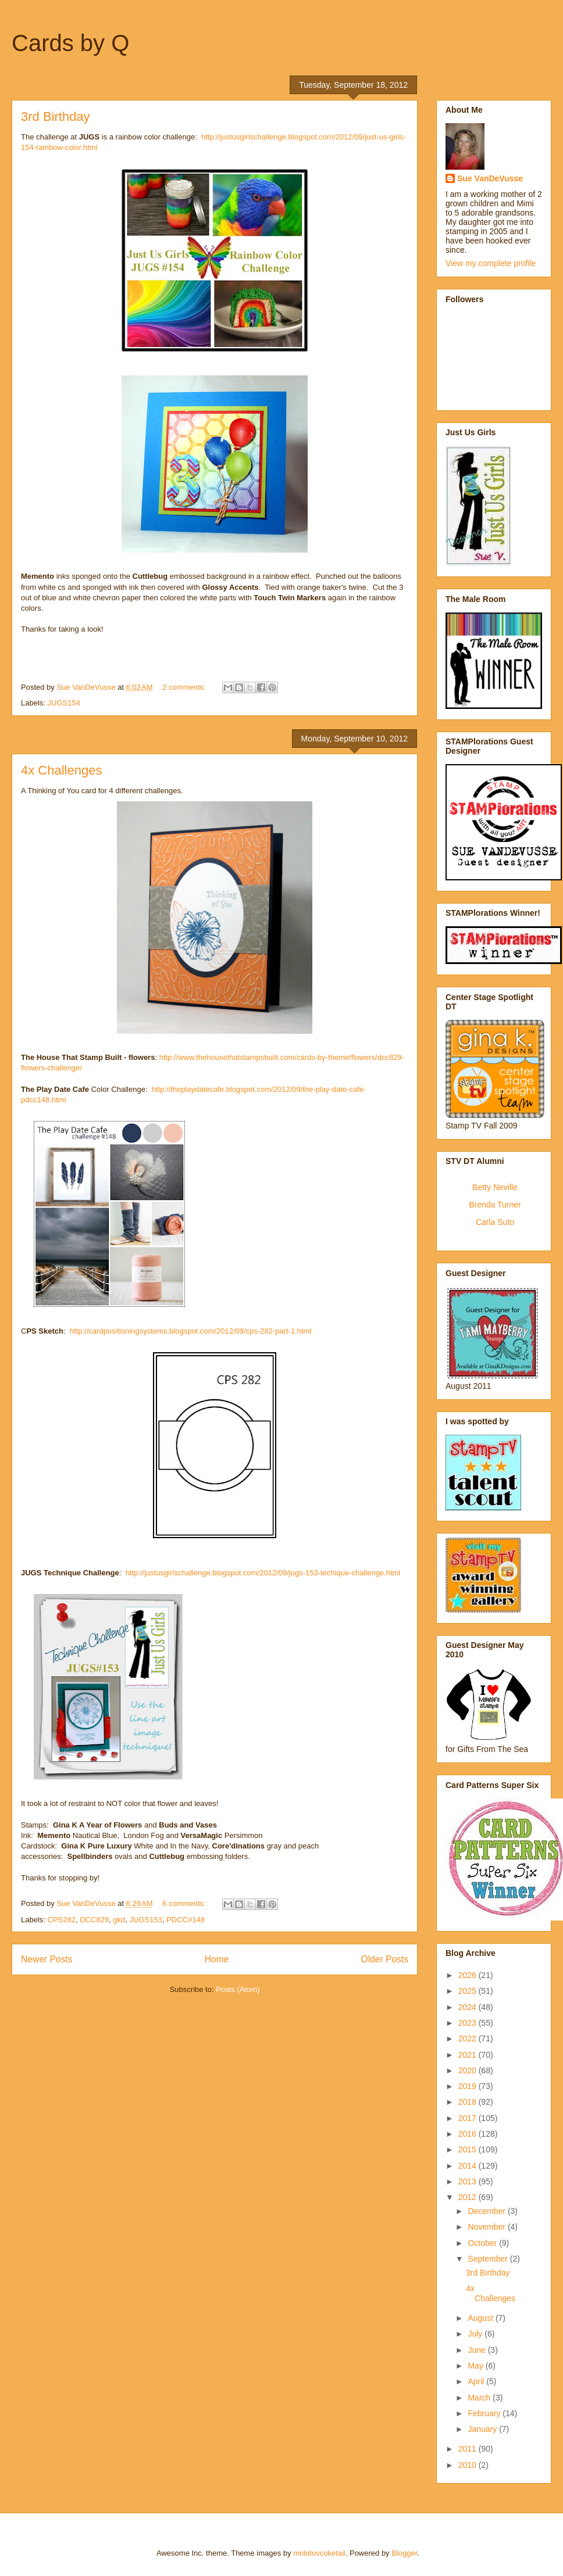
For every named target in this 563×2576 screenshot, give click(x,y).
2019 (468, 2086)
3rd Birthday (55, 116)
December (487, 2211)
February (485, 2413)
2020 (468, 2070)
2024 (468, 2007)
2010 (468, 2465)
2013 (468, 2181)
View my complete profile (491, 263)
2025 (468, 1990)
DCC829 (94, 1919)
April (477, 2381)
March (480, 2397)
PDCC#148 (185, 1919)
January (483, 2429)
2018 (468, 2101)
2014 (468, 2165)
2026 (468, 1975)
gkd (119, 1919)
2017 (468, 2118)
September (488, 2258)
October (483, 2243)
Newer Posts (46, 1959)
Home (217, 1959)
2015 (468, 2149)
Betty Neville (495, 1187)
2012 (468, 2197)
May (476, 2365)
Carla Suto (495, 1222)
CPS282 (62, 1919)
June (477, 2350)
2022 (468, 2038)
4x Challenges (61, 770)
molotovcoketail (319, 2553)
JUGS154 (64, 702)
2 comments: (185, 687)
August (481, 2318)
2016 (468, 2133)
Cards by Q (70, 43)
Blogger (404, 2553)
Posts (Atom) (237, 1989)
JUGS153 (146, 1919)
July (476, 2333)
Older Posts (384, 1959)
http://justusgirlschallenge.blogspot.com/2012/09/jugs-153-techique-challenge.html (263, 1572)
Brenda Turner (495, 1204)
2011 (468, 2448)
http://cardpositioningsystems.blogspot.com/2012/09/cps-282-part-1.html (191, 1331)
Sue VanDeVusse (490, 178)
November (487, 2226)
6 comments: (185, 1903)
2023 (468, 2022)
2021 (468, 2054)
